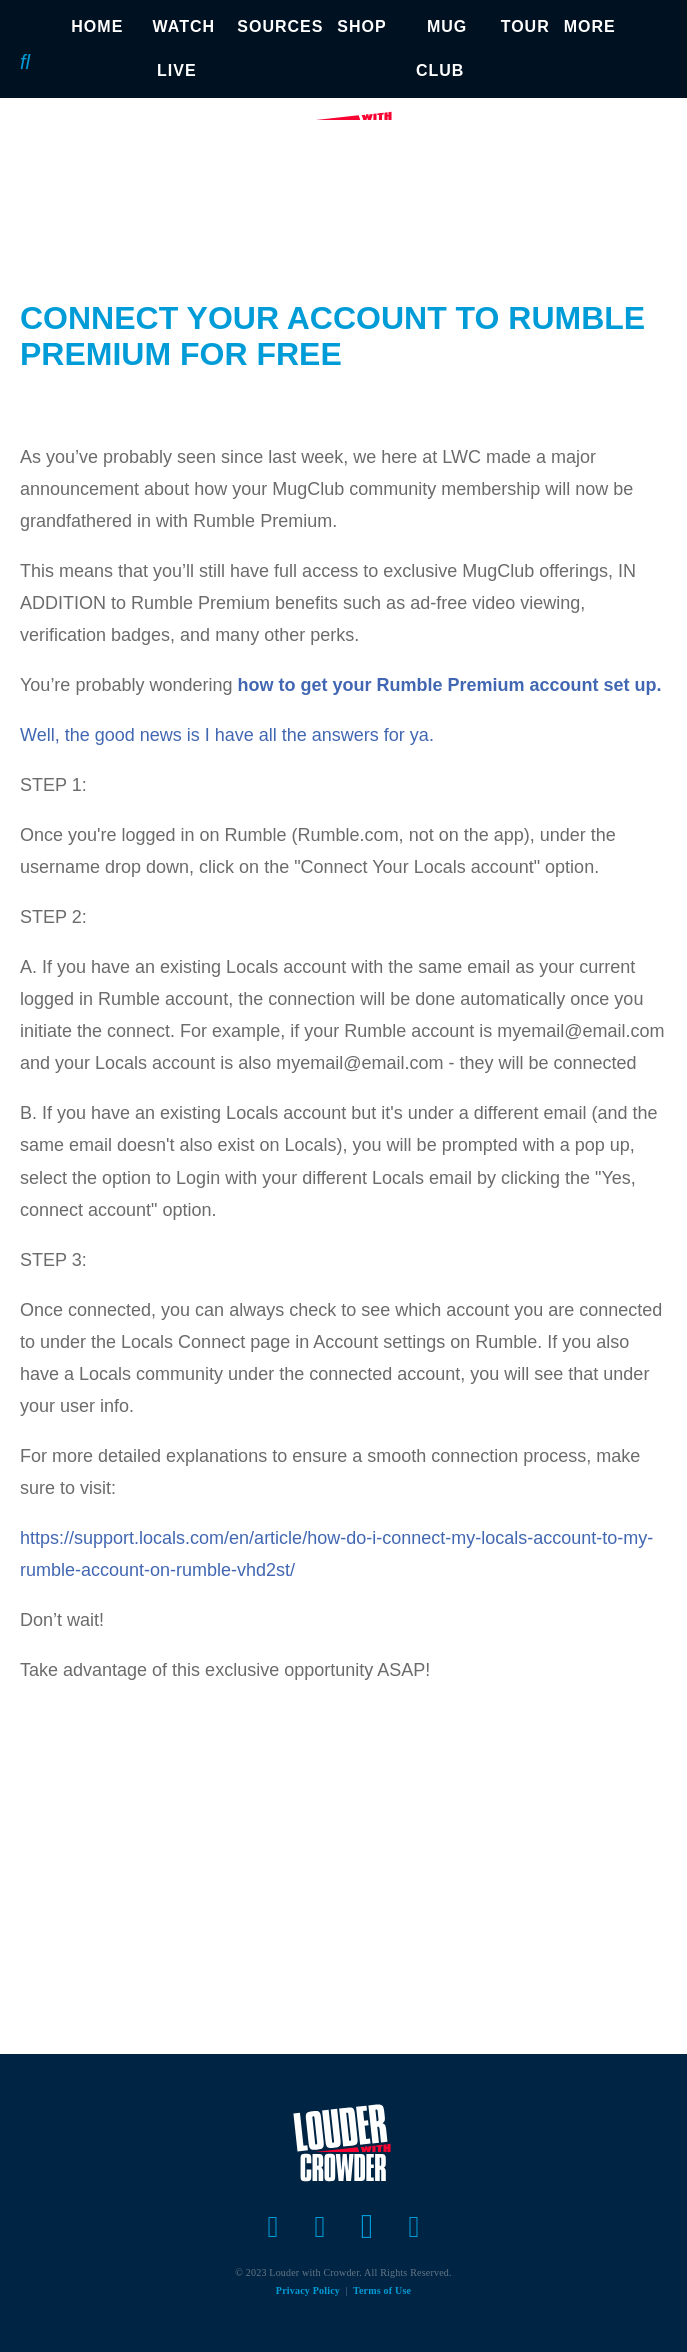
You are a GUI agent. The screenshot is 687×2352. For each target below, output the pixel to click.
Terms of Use (382, 2290)
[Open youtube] (414, 2227)
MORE (590, 26)
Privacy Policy (308, 2290)
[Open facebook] (273, 2227)
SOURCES (280, 26)
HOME (97, 26)
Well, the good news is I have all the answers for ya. (227, 735)
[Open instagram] (367, 2227)
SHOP (361, 26)
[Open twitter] (320, 2227)
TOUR (525, 26)
